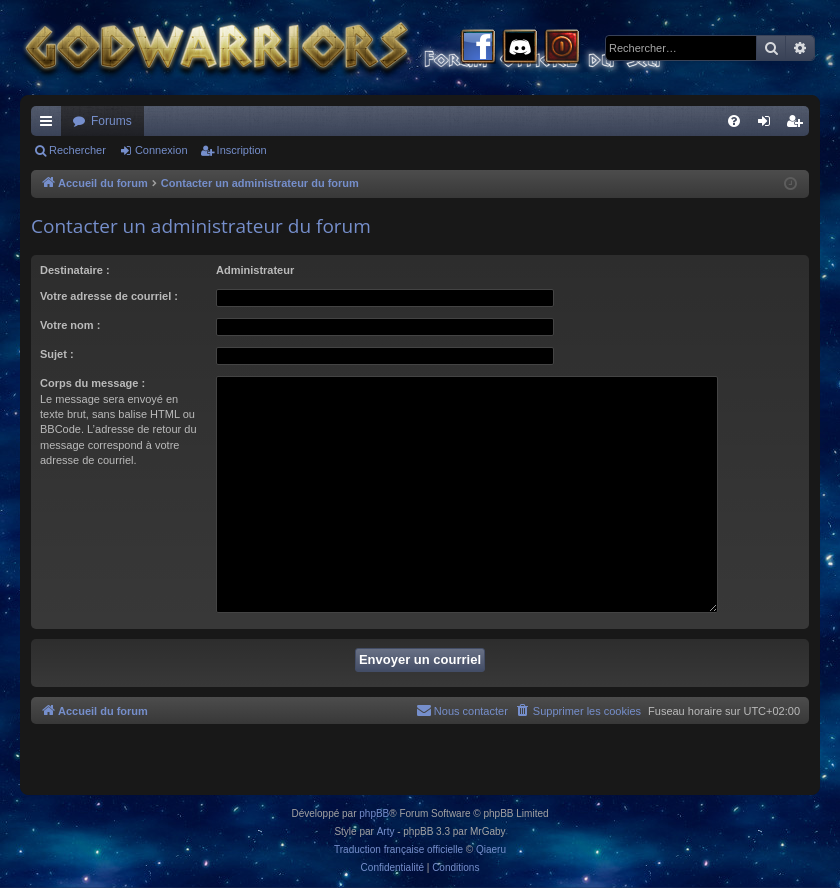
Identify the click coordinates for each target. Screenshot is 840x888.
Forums (111, 121)
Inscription (242, 150)
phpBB (374, 813)
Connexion (161, 150)
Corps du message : (92, 383)
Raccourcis (50, 125)
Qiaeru (491, 849)
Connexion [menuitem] (768, 125)
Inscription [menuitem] (798, 125)
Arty (386, 831)
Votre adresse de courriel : (109, 296)
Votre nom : (70, 325)
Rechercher (77, 150)
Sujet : (57, 354)
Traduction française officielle (398, 849)
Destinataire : (75, 270)
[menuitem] (734, 121)
